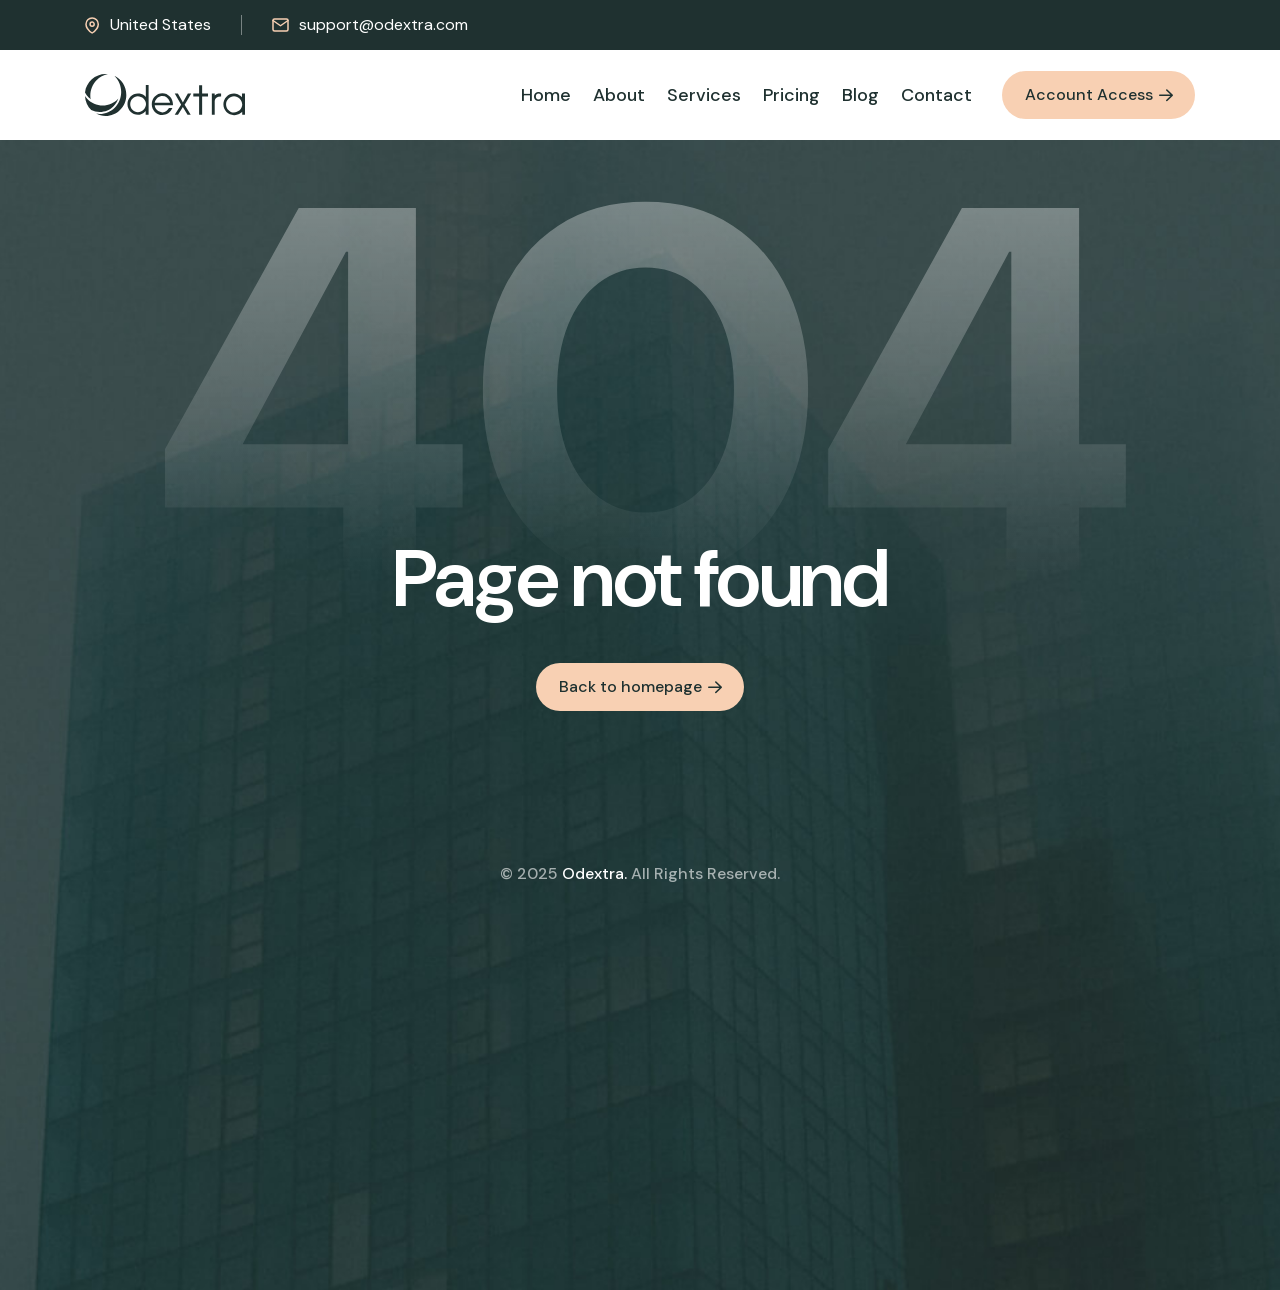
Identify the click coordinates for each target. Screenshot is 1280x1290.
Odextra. (594, 873)
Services (704, 95)
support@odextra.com (370, 24)
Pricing (791, 95)
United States (148, 24)
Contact (936, 95)
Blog (860, 95)
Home (546, 95)
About (619, 95)
